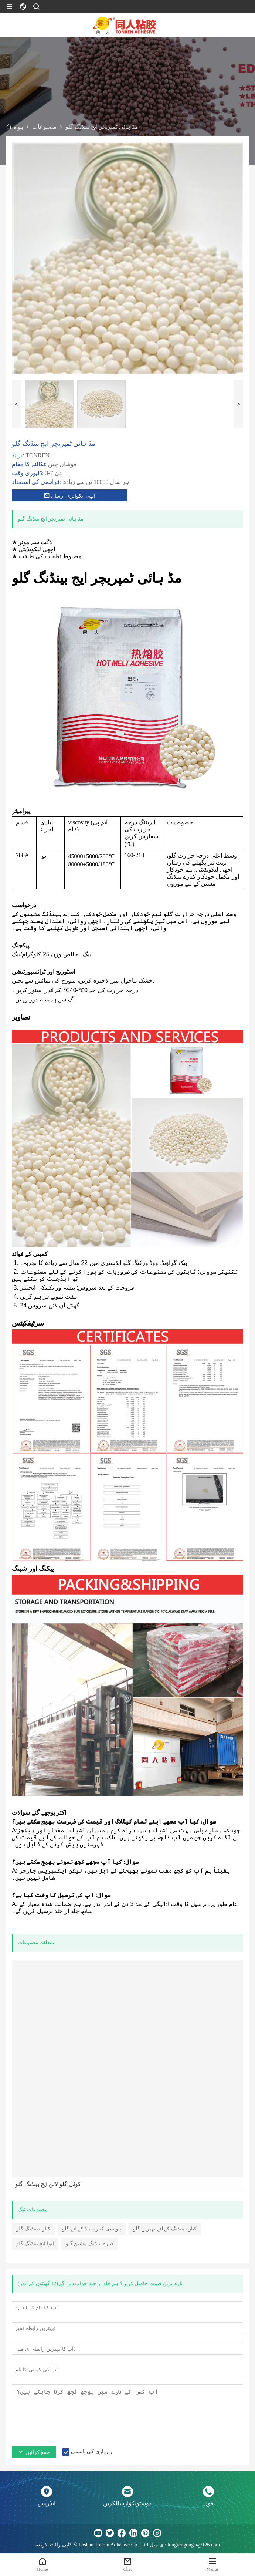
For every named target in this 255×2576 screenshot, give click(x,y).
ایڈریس (46, 2503)
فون (208, 2503)
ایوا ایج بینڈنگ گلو (35, 2243)
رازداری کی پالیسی (91, 2451)
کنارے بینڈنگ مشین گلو (90, 2243)
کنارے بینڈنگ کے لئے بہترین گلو (165, 2229)
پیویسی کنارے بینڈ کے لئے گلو (91, 2229)
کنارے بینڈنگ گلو (33, 2229)
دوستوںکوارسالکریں (127, 2503)
